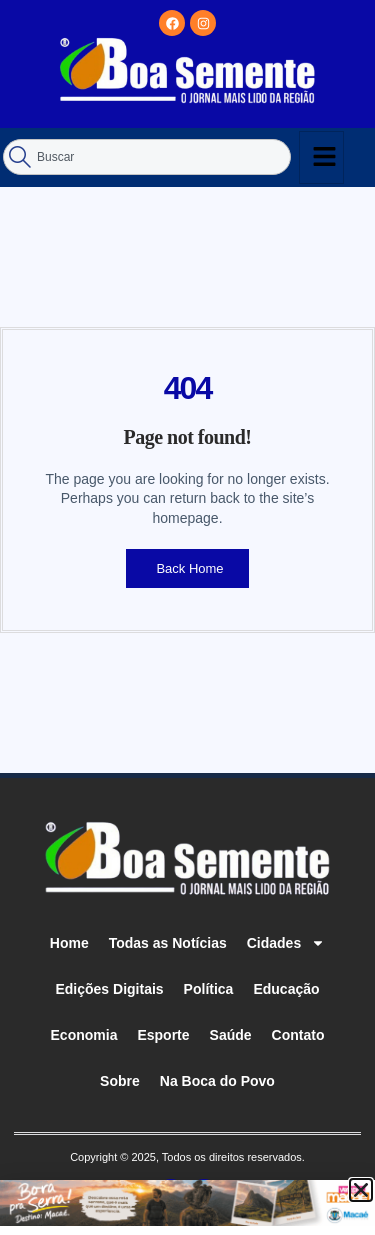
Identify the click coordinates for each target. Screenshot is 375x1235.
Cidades (286, 943)
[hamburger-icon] (321, 157)
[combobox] (147, 157)
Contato (298, 1035)
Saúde (231, 1035)
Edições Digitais (109, 989)
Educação (286, 989)
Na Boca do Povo (217, 1081)
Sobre (120, 1081)
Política (209, 989)
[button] (361, 1190)
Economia (84, 1035)
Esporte (163, 1035)
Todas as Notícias (168, 943)
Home (69, 943)
